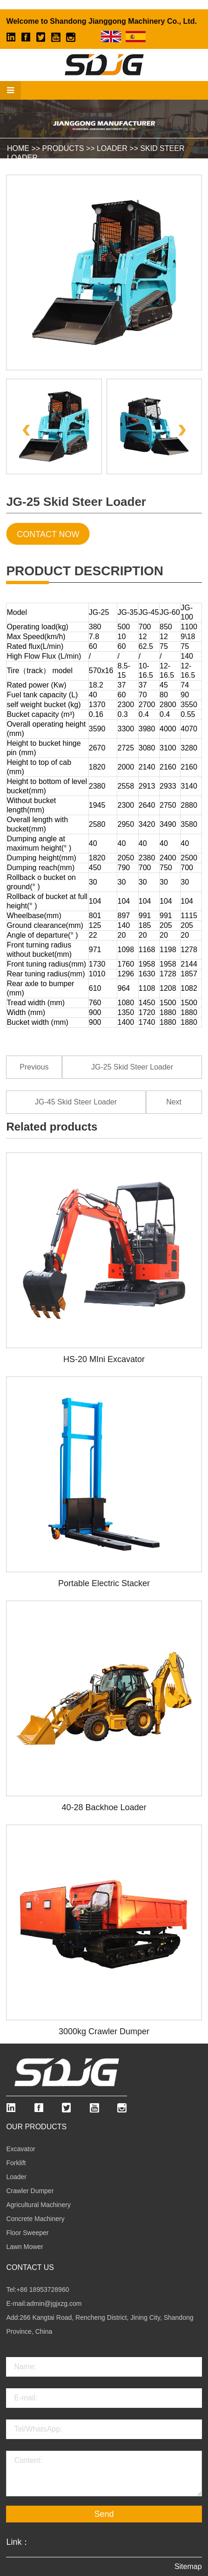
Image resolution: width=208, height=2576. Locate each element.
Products (63, 148)
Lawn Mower (24, 2246)
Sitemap (188, 2566)
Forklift (16, 2163)
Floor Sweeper (27, 2232)
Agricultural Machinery (38, 2204)
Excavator (20, 2149)
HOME (18, 148)
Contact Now (48, 534)
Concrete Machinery (35, 2218)
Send (104, 2514)
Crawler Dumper (30, 2190)
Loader (112, 148)
